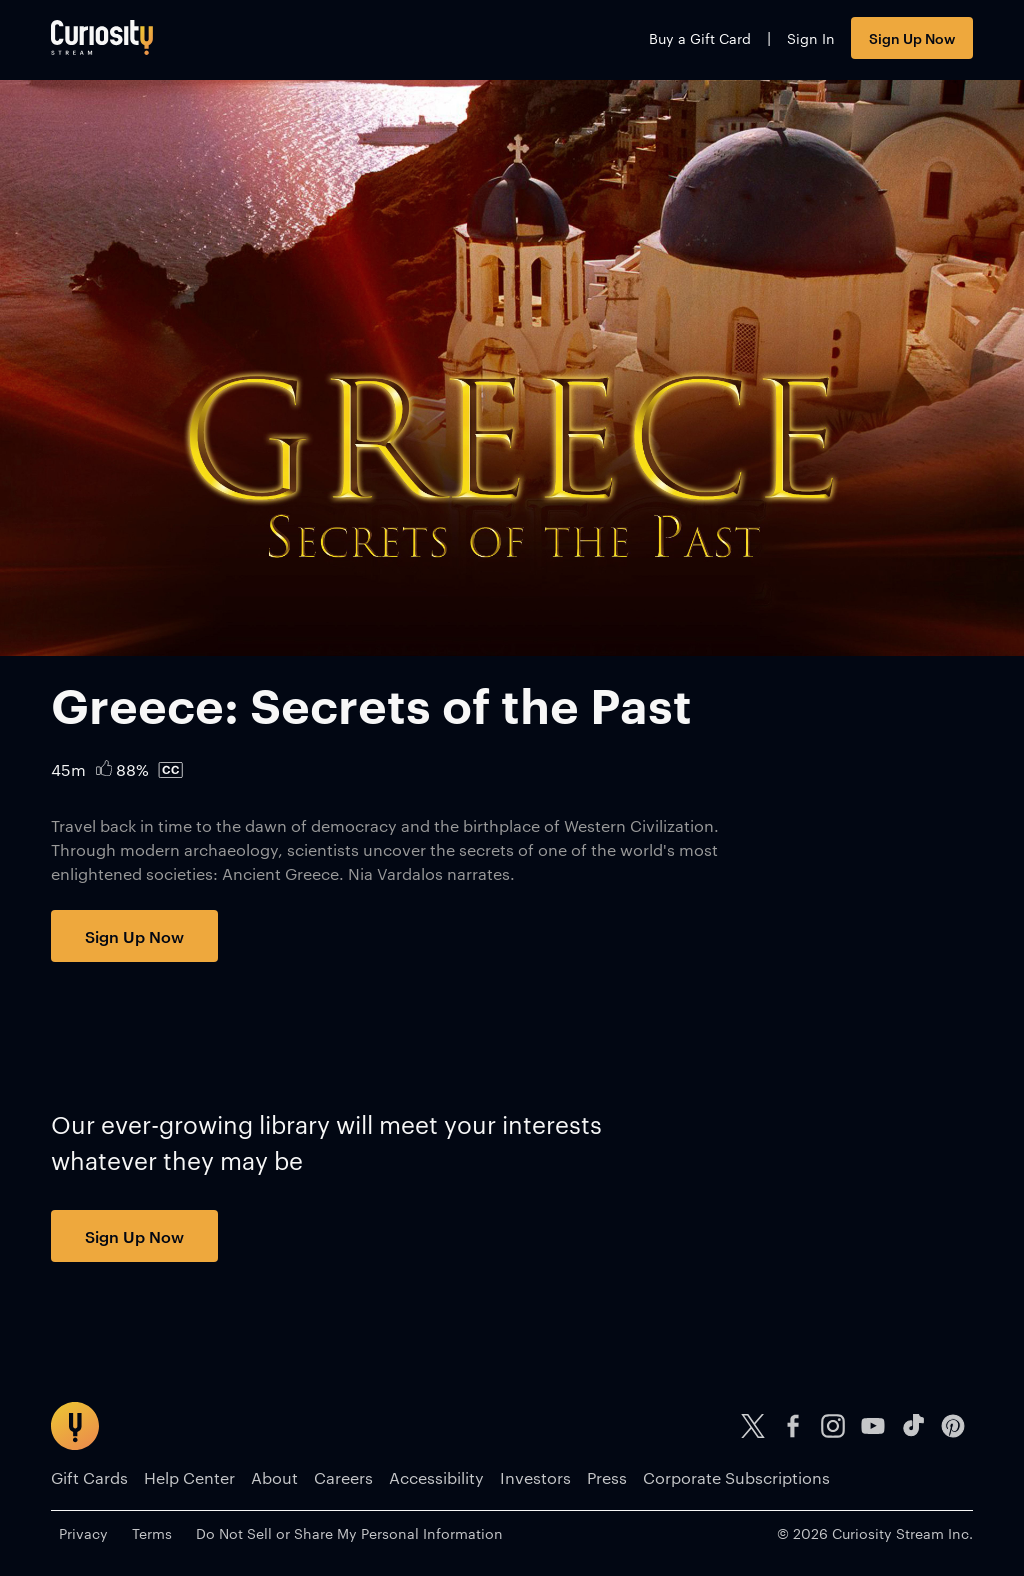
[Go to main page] (102, 37)
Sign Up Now (912, 37)
